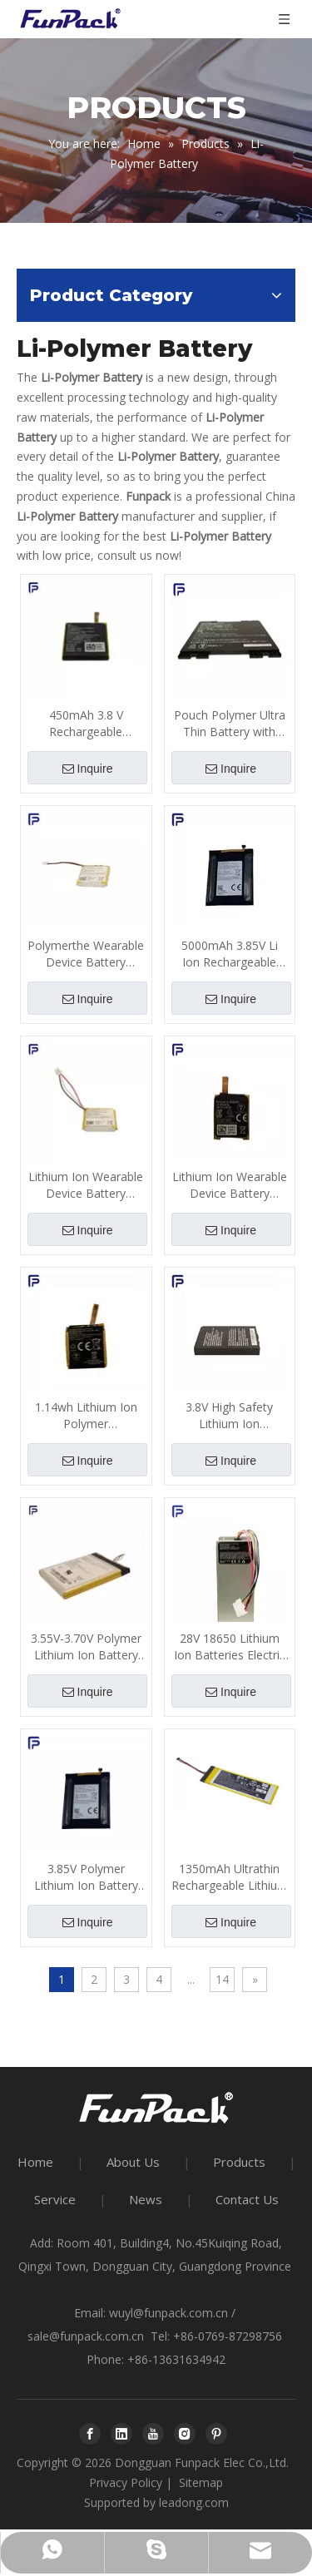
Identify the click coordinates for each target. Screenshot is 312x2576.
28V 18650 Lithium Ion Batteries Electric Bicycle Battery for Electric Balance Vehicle (229, 1647)
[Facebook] (90, 2434)
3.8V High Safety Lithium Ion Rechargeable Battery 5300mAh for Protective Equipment (229, 1415)
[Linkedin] (121, 2434)
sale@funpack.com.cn (85, 2336)
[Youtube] (153, 2434)
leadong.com (194, 2502)
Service (55, 2199)
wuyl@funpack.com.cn (168, 2313)
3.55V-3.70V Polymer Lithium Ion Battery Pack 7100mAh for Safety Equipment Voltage (86, 1647)
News (145, 2199)
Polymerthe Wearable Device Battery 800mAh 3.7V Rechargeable (85, 954)
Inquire (87, 768)
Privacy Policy (125, 2482)
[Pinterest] (216, 2434)
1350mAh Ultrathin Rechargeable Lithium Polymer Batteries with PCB (229, 1877)
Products (239, 2161)
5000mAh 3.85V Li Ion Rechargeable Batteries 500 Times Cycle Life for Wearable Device (229, 954)
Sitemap (201, 2482)
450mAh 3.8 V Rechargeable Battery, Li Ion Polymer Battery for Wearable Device (86, 723)
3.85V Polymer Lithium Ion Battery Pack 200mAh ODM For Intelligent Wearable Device (85, 1877)
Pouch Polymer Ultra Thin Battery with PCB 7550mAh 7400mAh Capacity (229, 723)
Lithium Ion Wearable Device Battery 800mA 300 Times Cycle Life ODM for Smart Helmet (85, 1185)
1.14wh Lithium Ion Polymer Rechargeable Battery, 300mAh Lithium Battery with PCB (86, 1415)
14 (222, 1979)
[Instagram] (185, 2434)
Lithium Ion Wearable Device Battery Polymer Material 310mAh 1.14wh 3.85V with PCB (229, 1185)
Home (35, 2161)
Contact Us (247, 2199)
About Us (133, 2161)
